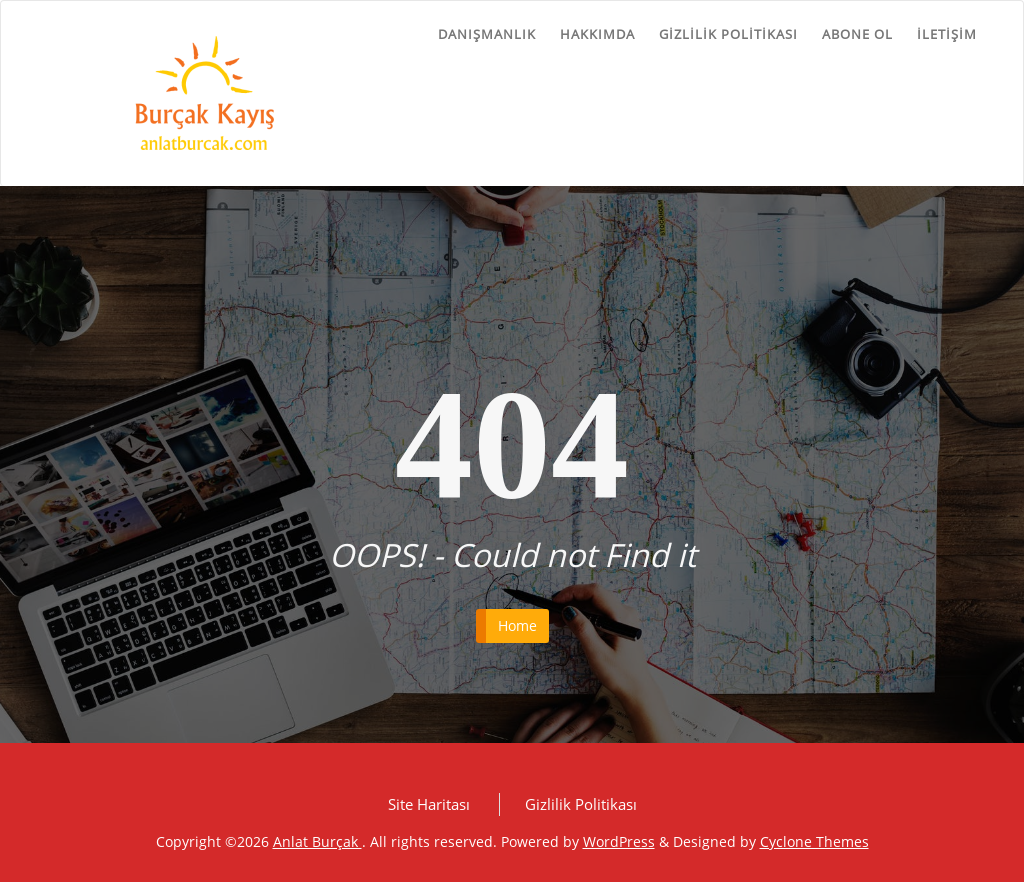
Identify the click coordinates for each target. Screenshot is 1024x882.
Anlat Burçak (317, 841)
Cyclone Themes (814, 841)
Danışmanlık (487, 34)
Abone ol (857, 34)
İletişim (947, 34)
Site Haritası (429, 804)
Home (517, 625)
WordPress (619, 841)
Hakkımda (597, 34)
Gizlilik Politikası (728, 34)
